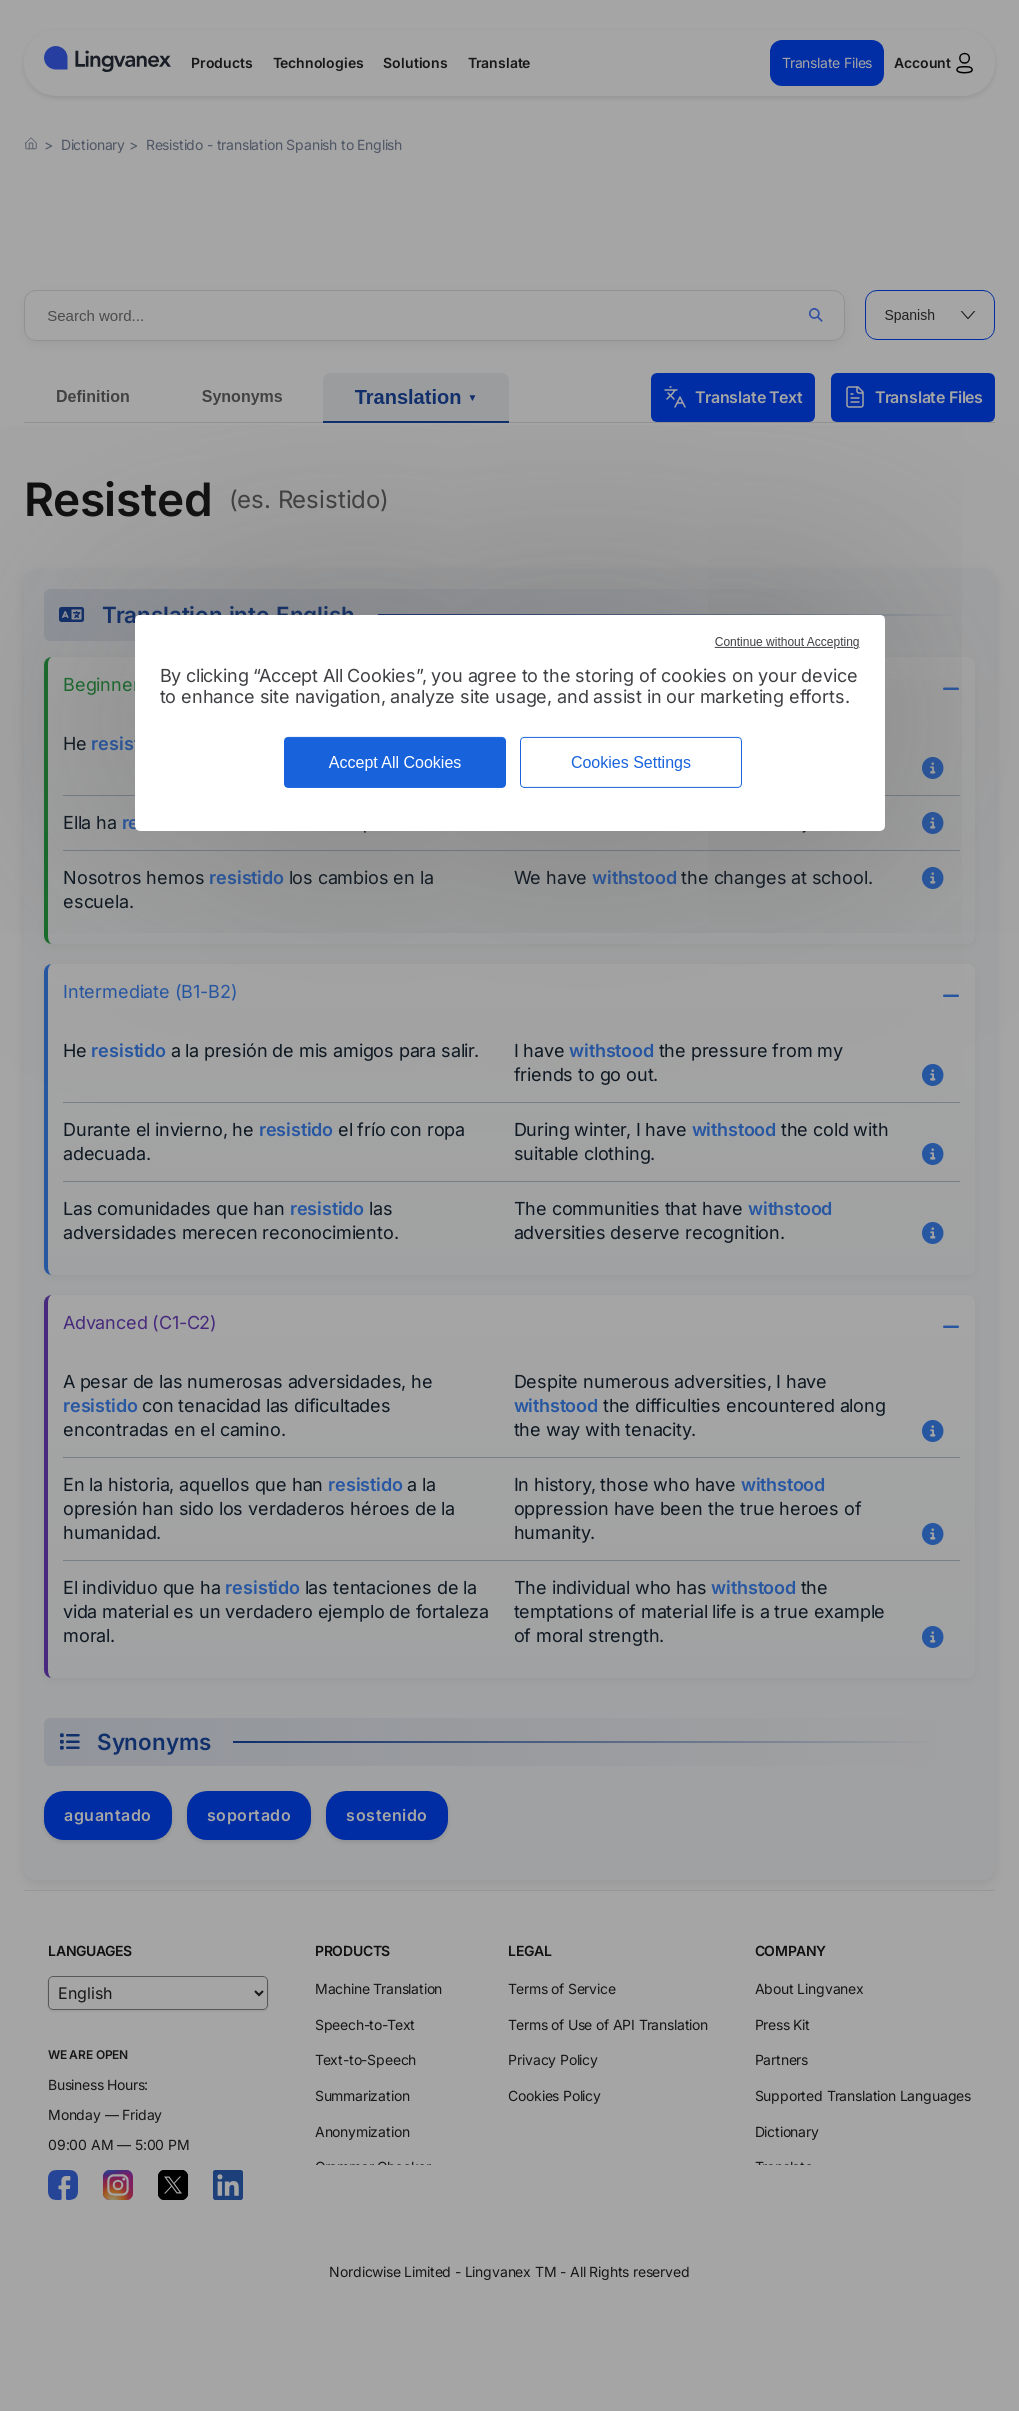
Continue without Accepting (787, 642)
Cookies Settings (631, 762)
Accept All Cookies (395, 762)
